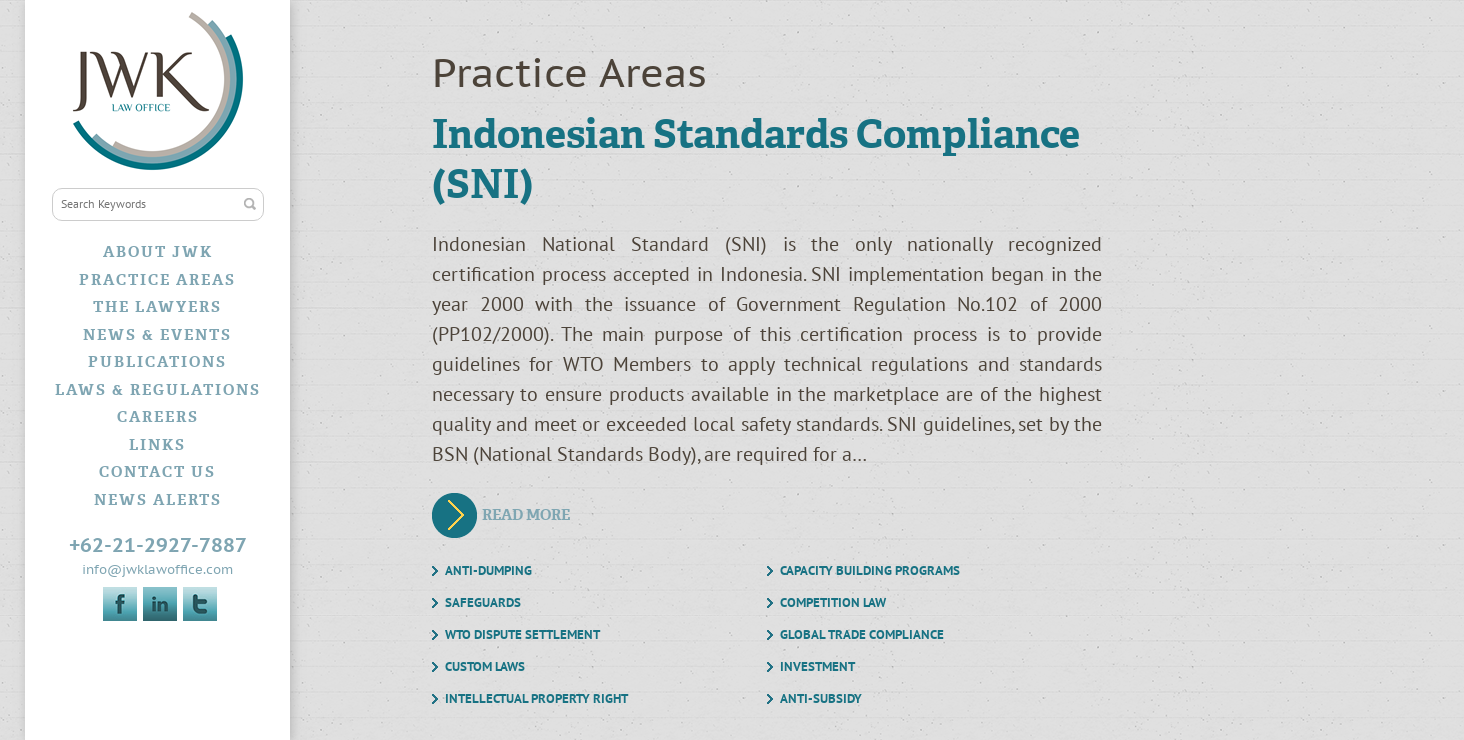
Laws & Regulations (158, 390)
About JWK (158, 252)
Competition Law (833, 603)
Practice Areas (157, 280)
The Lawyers (157, 307)
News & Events (157, 335)
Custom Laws (485, 667)
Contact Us (157, 472)
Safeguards (483, 603)
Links (157, 445)
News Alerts (158, 500)
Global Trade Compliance (862, 635)
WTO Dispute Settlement (522, 635)
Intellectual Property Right (536, 699)
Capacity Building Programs (870, 571)
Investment (817, 667)
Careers (158, 417)
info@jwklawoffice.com (157, 570)
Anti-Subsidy (821, 699)
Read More (526, 515)
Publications (157, 362)
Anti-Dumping (488, 571)
